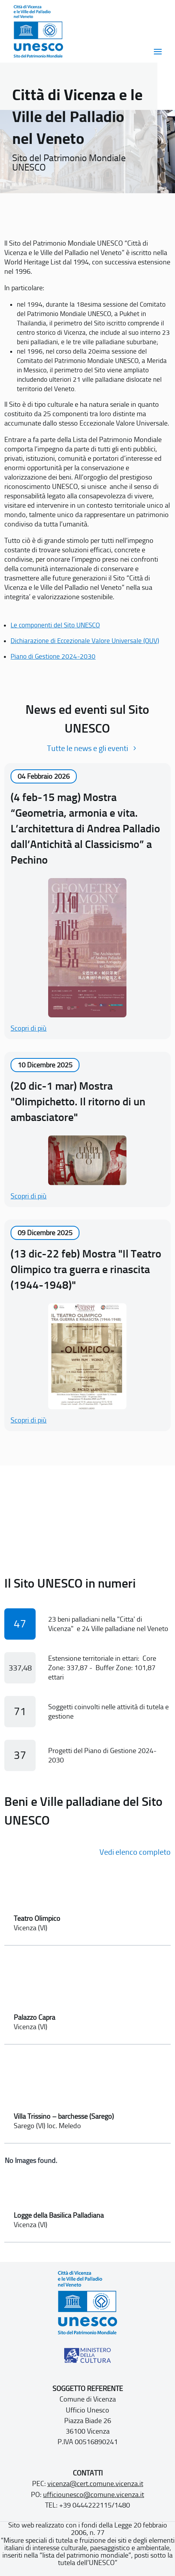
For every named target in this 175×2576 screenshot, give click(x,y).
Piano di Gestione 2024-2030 (53, 656)
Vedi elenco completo (135, 1852)
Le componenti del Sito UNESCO (55, 625)
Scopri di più (29, 1028)
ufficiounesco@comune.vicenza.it (93, 2494)
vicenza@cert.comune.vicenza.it (95, 2483)
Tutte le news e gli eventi (87, 748)
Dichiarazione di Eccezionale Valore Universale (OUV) (85, 641)
